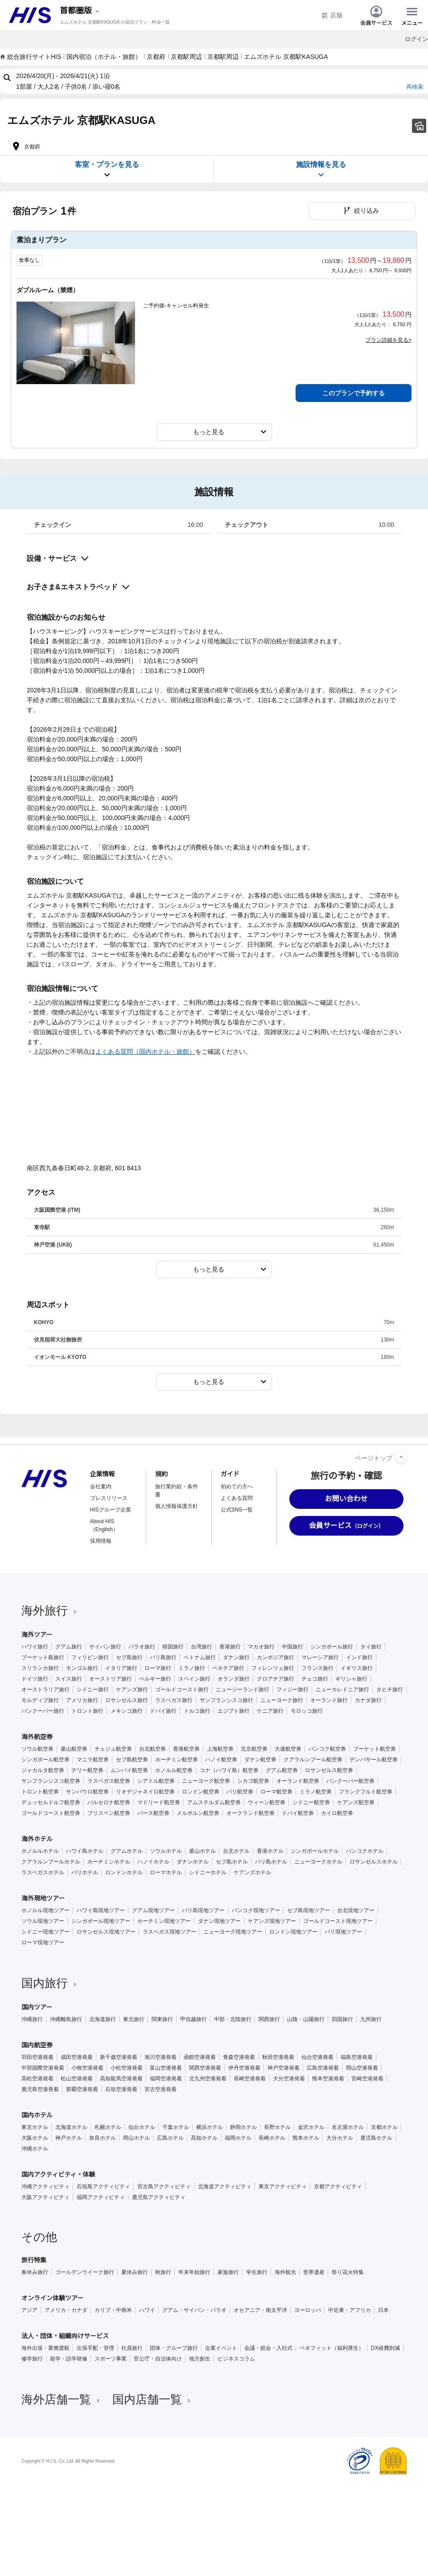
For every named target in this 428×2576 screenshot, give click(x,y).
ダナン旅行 (236, 1657)
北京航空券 (254, 1749)
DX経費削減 (385, 2348)
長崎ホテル (272, 2138)
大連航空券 (288, 1749)
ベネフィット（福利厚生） (332, 2348)
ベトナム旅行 (200, 1657)
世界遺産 (314, 2272)
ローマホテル (166, 1872)
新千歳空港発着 (118, 2057)
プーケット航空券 (374, 1749)
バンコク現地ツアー (256, 1910)
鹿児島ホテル (376, 2138)
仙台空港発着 (317, 2057)
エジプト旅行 (234, 1711)
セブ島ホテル (232, 1862)
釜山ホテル (202, 1851)
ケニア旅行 (270, 1711)
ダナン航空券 (260, 1759)
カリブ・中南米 (113, 2310)
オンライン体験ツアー (52, 2298)
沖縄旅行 (32, 2019)
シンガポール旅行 (331, 1647)
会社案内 (100, 1486)
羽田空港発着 (37, 2057)
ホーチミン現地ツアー (164, 1921)
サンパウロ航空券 (87, 1792)
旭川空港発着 (160, 2057)
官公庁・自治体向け (158, 2359)
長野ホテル (277, 2127)
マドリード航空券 (158, 1802)
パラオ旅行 (141, 1647)
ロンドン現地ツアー (293, 1932)
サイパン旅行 (105, 1647)
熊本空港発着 (328, 2078)
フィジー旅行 (292, 1689)
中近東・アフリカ (349, 2310)
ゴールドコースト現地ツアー (338, 1921)
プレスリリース (109, 1498)
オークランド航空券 (250, 1813)
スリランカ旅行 (40, 1668)
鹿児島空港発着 (40, 2089)
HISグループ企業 (110, 1510)
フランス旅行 (317, 1668)
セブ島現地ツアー (308, 1910)
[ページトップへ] (401, 1457)
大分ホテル (339, 2138)
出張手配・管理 (95, 2348)
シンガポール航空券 (45, 1759)
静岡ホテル (243, 2127)
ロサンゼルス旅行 (126, 1700)
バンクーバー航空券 (350, 1781)
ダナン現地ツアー (219, 1921)
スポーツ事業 (111, 2359)
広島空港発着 (323, 2068)
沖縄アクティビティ (45, 2186)
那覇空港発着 (82, 2089)
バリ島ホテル (271, 1862)
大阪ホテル (34, 2138)
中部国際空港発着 (42, 2068)
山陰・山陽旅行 (306, 2019)
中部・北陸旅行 (232, 2019)
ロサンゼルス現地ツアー (106, 1932)
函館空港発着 (200, 2057)
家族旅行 (228, 2272)
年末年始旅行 (194, 2272)
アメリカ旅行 (82, 1700)
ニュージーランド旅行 (242, 1689)
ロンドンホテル (124, 1872)
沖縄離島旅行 (66, 2019)
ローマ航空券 (276, 1792)
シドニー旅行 (93, 1689)
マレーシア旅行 (320, 1657)
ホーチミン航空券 (176, 1759)
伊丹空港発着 (244, 2068)
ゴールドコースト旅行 (182, 1689)
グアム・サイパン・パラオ (194, 2310)
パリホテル (84, 1872)
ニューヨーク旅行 (281, 1700)
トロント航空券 (40, 1792)
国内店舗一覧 (152, 2399)
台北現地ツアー (355, 1910)
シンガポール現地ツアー (100, 1921)
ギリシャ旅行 (351, 1679)
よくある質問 (237, 1498)
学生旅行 (257, 2272)
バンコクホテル (364, 1851)
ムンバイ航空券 (129, 1770)
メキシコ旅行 (127, 1711)
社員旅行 (132, 2348)
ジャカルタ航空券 (42, 1770)
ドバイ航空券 (298, 1813)
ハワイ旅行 (34, 1647)
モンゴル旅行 (82, 1668)
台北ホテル (236, 1851)
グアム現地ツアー (153, 1910)
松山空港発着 (77, 2078)
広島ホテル (170, 2138)
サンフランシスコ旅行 (226, 1700)
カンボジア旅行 (275, 1657)
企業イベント (221, 2348)
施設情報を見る (321, 170)
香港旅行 (230, 1647)
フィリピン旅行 (90, 1657)
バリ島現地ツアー (203, 1910)
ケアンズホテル (252, 1872)
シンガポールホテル (315, 1851)
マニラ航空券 (93, 1759)
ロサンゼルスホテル (374, 1862)
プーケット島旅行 (42, 1657)
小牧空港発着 (87, 2068)
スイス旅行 (68, 1679)
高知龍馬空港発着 (121, 2078)
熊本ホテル (305, 2138)
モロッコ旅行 (307, 1711)
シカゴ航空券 (253, 1781)
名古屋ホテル (348, 2127)
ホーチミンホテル (108, 1862)
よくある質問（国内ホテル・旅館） (145, 1051)
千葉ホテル (175, 2127)
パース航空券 (153, 1813)
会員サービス (376, 15)
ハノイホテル (153, 1862)
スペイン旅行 (194, 1679)
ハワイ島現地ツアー (101, 1910)
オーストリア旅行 (110, 1679)
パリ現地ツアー (343, 1932)
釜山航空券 (74, 1749)
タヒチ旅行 (389, 1689)
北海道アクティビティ (224, 2186)
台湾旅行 (201, 1647)
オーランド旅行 (329, 1700)
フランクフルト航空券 (365, 1792)
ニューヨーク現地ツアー (232, 1932)
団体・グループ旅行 (174, 2348)
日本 (383, 2310)
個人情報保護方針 (176, 1506)
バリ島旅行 (163, 1657)
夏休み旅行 (134, 2272)
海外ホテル (37, 1839)
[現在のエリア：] (80, 11)
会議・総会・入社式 (268, 2348)
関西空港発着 (205, 2068)
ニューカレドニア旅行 (342, 1689)
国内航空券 (37, 2045)
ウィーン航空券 (266, 1802)
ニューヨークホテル (318, 1862)
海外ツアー (36, 1634)
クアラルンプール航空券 (313, 1759)
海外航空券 (37, 1736)
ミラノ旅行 (191, 1668)
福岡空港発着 (166, 2078)
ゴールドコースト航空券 (50, 1813)
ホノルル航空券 (174, 1770)
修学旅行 (32, 2359)
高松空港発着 (37, 2078)
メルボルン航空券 (198, 1813)
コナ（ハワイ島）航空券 (229, 1770)
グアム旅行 (68, 1647)
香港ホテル (270, 1851)
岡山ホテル (136, 2138)
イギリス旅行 (357, 1668)
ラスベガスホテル (42, 1872)
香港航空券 (186, 1749)
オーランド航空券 (297, 1781)
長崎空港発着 (250, 2078)
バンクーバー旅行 (42, 1711)
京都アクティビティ (338, 2186)
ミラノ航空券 (316, 1792)
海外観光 (285, 2272)
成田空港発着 (77, 2057)
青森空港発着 (239, 2057)
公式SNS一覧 (237, 1510)
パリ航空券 (239, 1792)
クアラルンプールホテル (50, 1862)
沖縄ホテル (34, 2148)
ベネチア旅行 (228, 1668)
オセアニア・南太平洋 (260, 2310)
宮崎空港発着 (367, 2078)
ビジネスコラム (236, 2359)
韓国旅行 (173, 1647)
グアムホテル (127, 1851)
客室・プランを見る (107, 170)
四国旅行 (342, 2019)
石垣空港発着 (121, 2089)
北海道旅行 (102, 2019)
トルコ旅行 (197, 1711)
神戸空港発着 (284, 2068)
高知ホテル (204, 2138)
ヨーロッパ (307, 2310)
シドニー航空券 (311, 1802)
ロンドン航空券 (200, 1792)
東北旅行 (133, 2019)
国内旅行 (49, 1983)
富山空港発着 (166, 2068)
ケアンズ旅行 (132, 1689)
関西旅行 (269, 2019)
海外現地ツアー (43, 1898)
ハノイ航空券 (221, 1759)
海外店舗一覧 (61, 2399)
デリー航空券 (87, 1770)
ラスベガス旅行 (174, 1700)
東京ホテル (34, 2127)
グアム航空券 (282, 1770)
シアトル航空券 (156, 1781)
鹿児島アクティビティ (158, 2197)
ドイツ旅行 (34, 1679)
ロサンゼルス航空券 (329, 1770)
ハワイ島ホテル (84, 1851)
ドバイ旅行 (163, 1711)
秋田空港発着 (278, 2057)
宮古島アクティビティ (164, 2186)
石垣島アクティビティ (103, 2186)
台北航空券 (152, 1749)
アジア (29, 2310)
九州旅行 (371, 2019)
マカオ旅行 (261, 1647)
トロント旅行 (87, 1711)
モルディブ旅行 (40, 1700)
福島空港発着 (357, 2057)
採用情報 (100, 1541)
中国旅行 (292, 1647)
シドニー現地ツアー (45, 1932)
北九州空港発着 (207, 2078)
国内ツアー (36, 2007)
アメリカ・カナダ (66, 2310)
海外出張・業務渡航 (45, 2348)
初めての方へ (237, 1486)
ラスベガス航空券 (108, 1781)
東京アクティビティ (283, 2186)
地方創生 (199, 2359)
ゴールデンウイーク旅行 (84, 2272)
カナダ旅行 (368, 1700)
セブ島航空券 (132, 1759)
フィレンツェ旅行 (272, 1668)
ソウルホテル (166, 1851)
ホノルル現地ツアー (45, 1910)
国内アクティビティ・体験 (58, 2174)
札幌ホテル (108, 2127)
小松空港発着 (127, 2068)
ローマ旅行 (157, 1668)
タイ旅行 (371, 1647)
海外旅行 (49, 1610)
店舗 (331, 15)
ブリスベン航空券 (108, 1813)
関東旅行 (162, 2019)
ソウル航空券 (37, 1749)
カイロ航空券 (337, 1813)
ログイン (416, 39)
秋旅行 (163, 2272)
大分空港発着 (289, 2078)
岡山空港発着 (362, 2068)
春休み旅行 (34, 2272)
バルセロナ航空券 (108, 1802)
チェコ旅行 (314, 1679)
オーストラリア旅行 (45, 1689)
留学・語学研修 (68, 2359)
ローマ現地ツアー (42, 1942)
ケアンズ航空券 (355, 1802)
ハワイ (147, 2310)
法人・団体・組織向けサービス (65, 2336)
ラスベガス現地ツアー (169, 1932)
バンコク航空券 (327, 1749)
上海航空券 (220, 1749)
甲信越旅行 (193, 2019)
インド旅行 (359, 1657)
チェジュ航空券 (113, 1749)
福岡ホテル (238, 2138)
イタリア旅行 (121, 1668)
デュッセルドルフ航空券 (50, 1802)
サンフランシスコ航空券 (50, 1781)
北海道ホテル (71, 2127)
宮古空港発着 (160, 2089)
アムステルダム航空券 (214, 1802)
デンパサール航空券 (374, 1759)
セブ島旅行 (129, 1657)
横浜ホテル (209, 2127)
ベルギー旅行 (155, 1679)
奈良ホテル (102, 2138)
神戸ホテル (68, 2138)
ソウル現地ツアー (42, 1921)
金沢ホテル (311, 2127)
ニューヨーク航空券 (206, 1781)
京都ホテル (384, 2127)
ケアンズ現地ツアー (272, 1921)
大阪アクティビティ (45, 2197)
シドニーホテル (207, 1872)
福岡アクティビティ (101, 2197)
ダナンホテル (193, 1862)
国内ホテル (37, 2115)
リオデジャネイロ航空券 (145, 1792)
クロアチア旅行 (275, 1679)
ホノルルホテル (40, 1851)
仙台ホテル (141, 2127)
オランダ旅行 (234, 1679)
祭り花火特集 (348, 2272)
